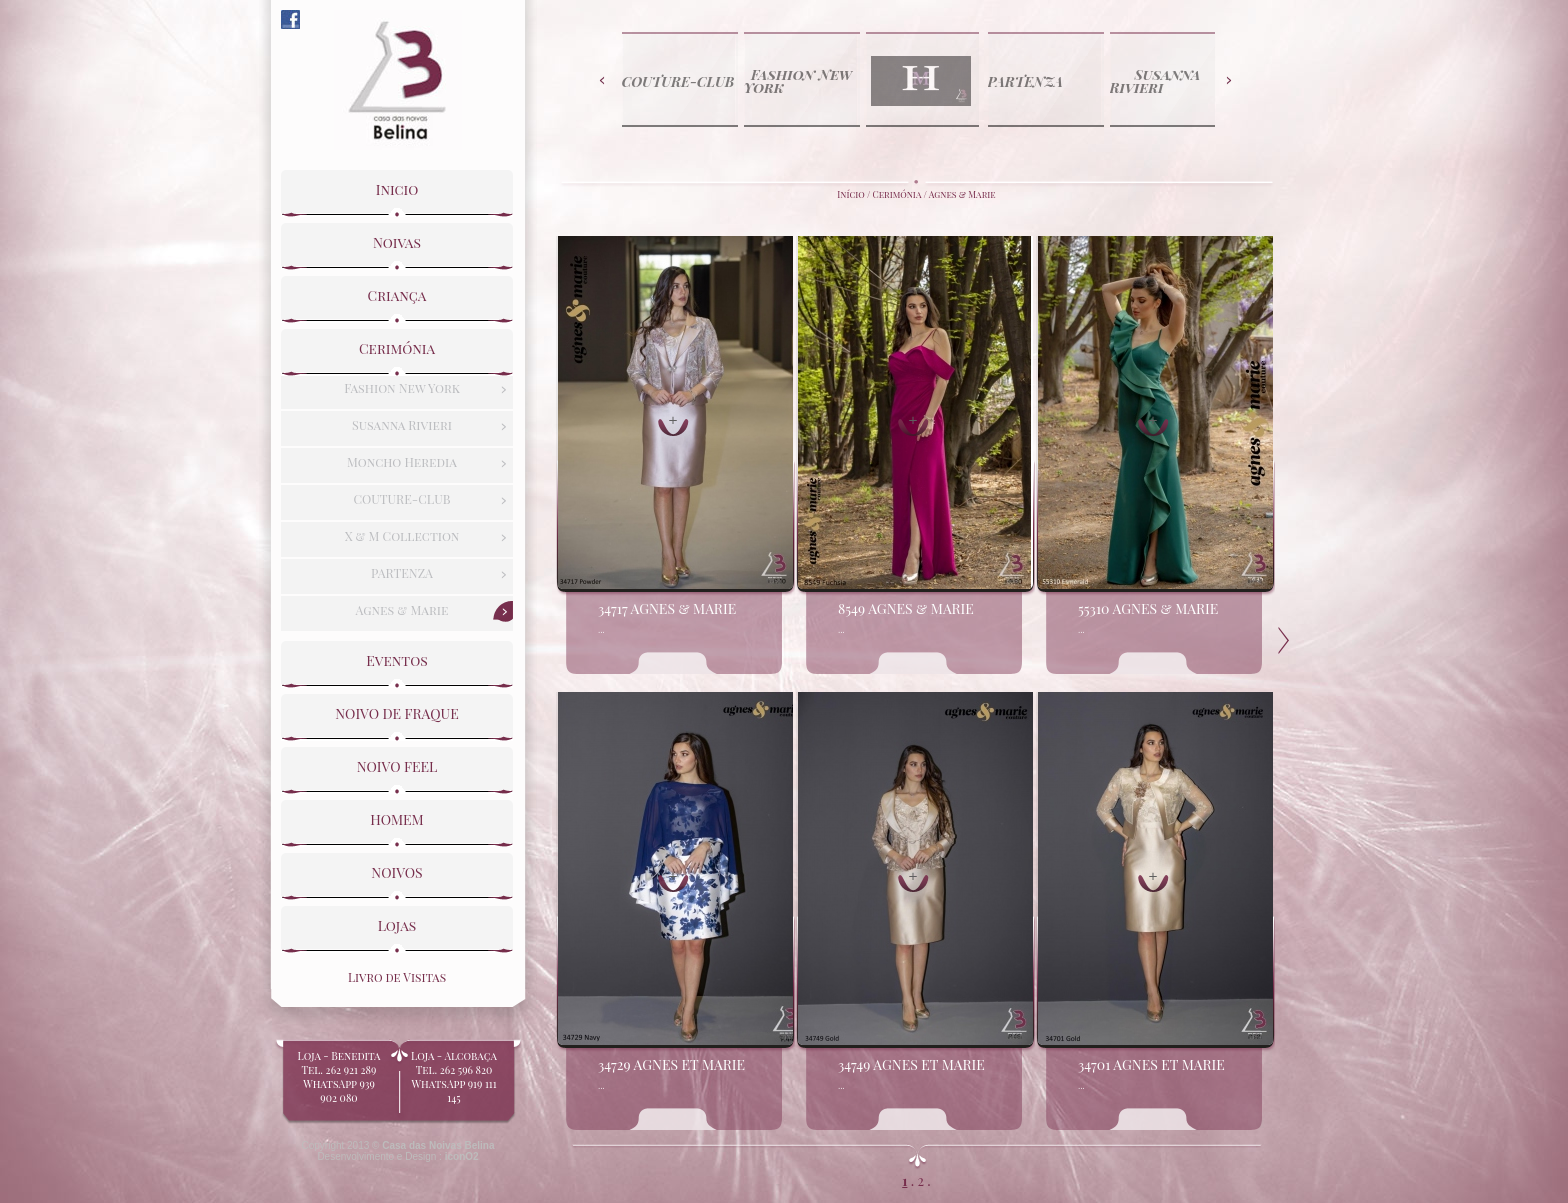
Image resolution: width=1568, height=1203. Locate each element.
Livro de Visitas (397, 972)
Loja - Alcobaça (454, 1071)
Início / (854, 194)
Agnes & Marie (962, 194)
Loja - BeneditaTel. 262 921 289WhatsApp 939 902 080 (339, 1078)
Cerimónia (897, 194)
